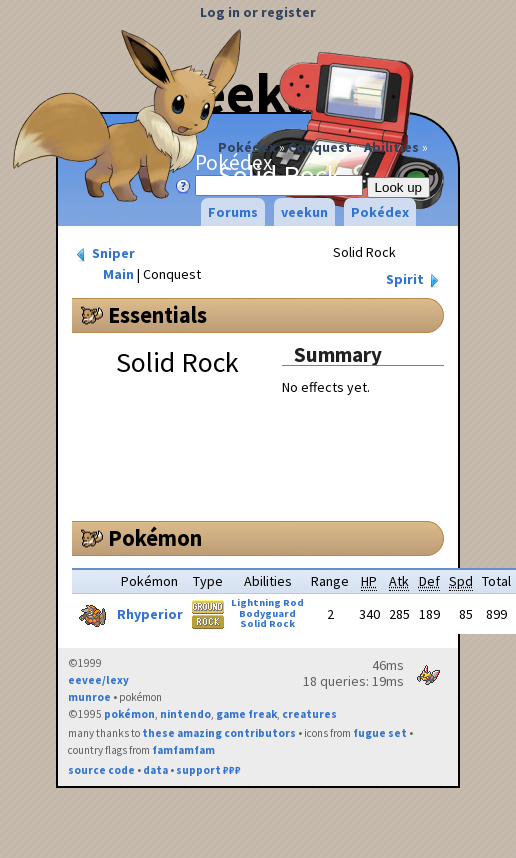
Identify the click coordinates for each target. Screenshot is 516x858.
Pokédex (247, 147)
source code (101, 770)
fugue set (380, 733)
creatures (309, 714)
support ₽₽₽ (208, 770)
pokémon (129, 714)
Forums (233, 212)
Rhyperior (150, 614)
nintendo (185, 714)
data (155, 770)
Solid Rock (267, 623)
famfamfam (183, 750)
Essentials (157, 315)
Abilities (391, 147)
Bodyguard (267, 613)
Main (118, 274)
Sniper (104, 253)
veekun (304, 212)
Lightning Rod (267, 602)
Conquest (320, 147)
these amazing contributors (219, 733)
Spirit (414, 279)
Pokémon (155, 538)
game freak (246, 714)
